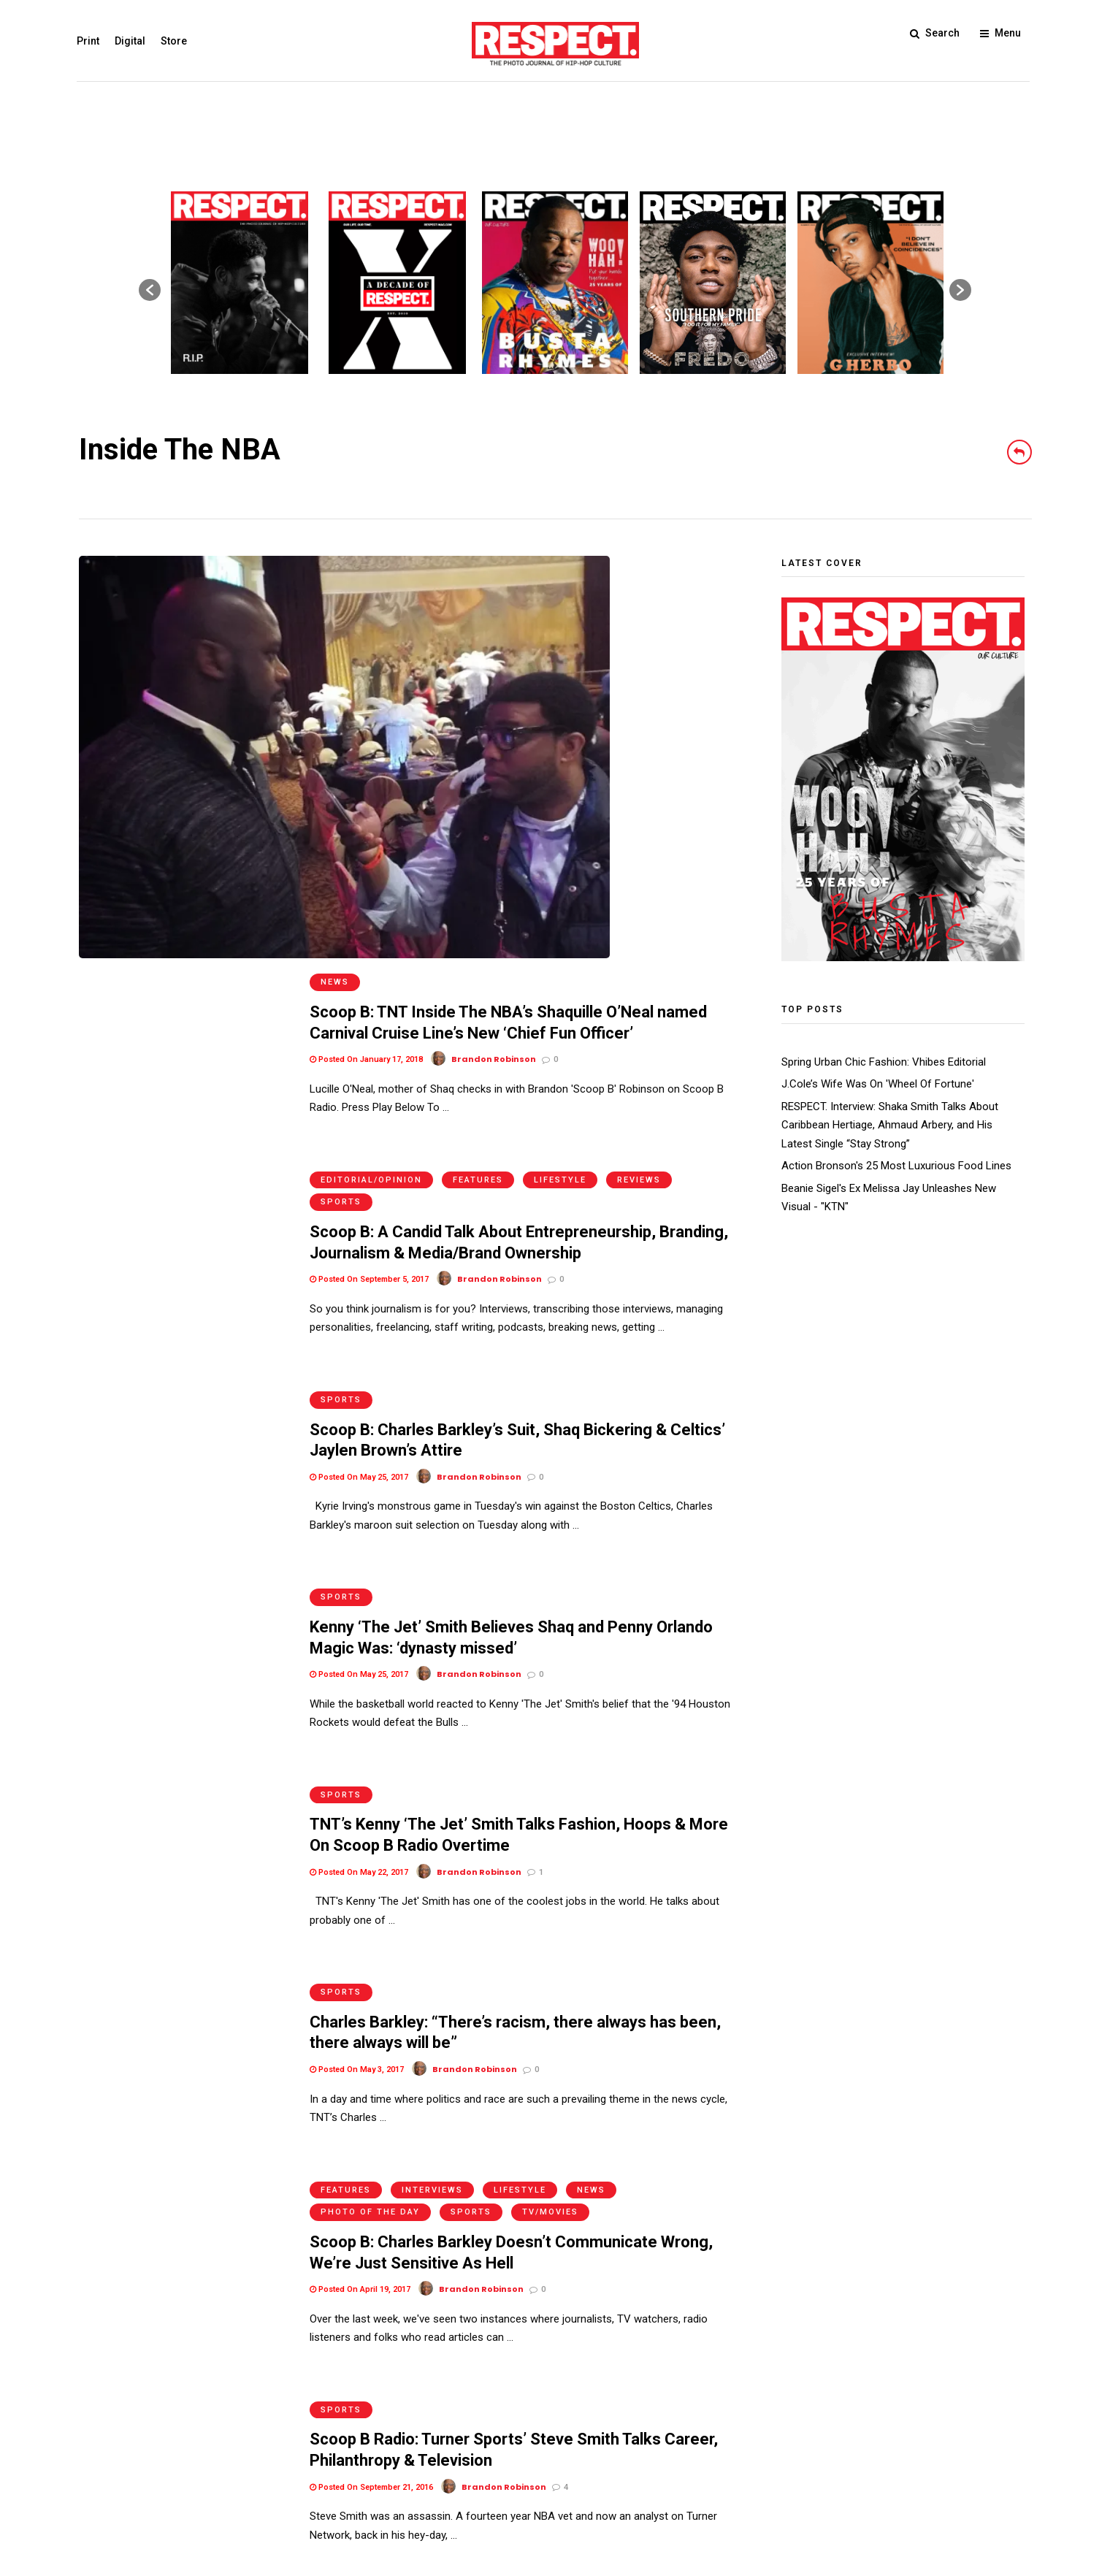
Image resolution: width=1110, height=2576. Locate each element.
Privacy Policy (188, 2473)
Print (90, 41)
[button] (150, 290)
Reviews (639, 764)
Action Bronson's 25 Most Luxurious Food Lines (896, 1165)
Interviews (432, 1685)
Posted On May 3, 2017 (357, 1583)
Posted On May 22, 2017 (359, 1403)
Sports (341, 787)
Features (478, 764)
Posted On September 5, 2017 (369, 864)
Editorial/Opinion (371, 764)
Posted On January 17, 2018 (366, 643)
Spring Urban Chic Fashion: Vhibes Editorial (883, 1062)
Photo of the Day (370, 1708)
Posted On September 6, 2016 (369, 2144)
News (335, 565)
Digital (132, 41)
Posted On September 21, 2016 (371, 1965)
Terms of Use (112, 2473)
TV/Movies (550, 1708)
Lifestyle (560, 764)
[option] (239, 282)
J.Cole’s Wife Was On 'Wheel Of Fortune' (877, 1083)
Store (176, 41)
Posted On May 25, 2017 (359, 1044)
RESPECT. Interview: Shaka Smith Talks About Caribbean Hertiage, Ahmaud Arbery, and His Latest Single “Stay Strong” (889, 1125)
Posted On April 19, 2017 (360, 1785)
